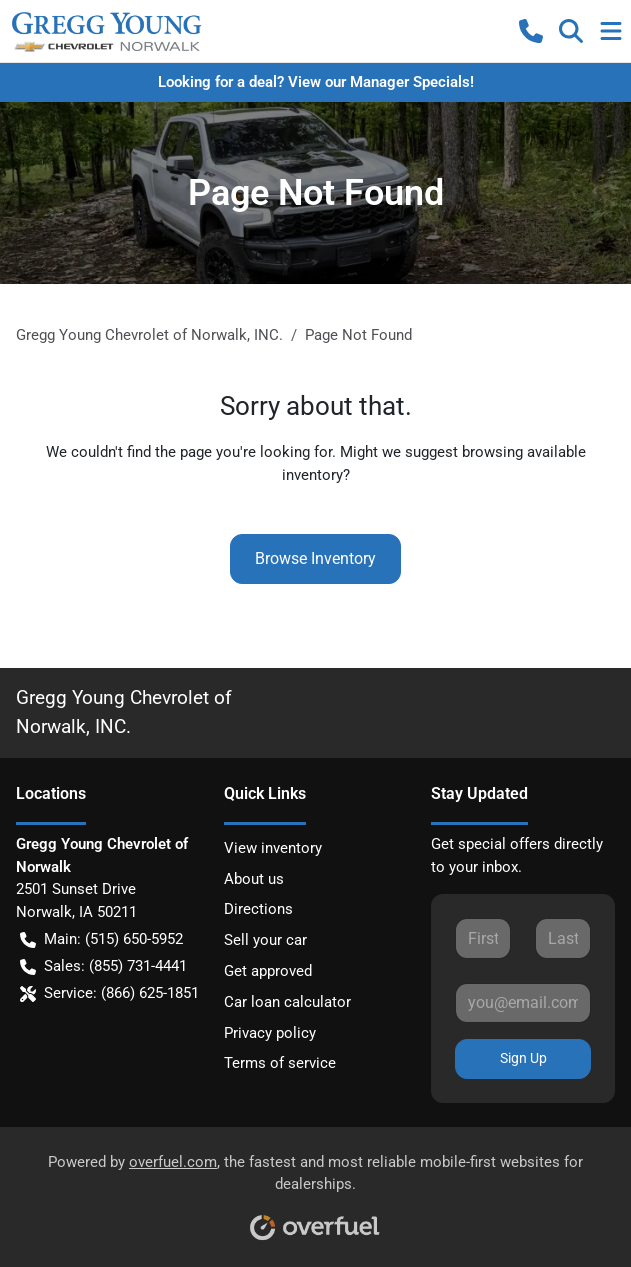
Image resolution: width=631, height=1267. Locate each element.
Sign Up (523, 1058)
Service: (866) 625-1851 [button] (109, 993)
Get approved (268, 971)
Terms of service (280, 1063)
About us (254, 879)
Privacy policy (270, 1033)
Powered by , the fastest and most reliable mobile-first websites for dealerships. (315, 1190)
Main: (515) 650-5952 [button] (101, 939)
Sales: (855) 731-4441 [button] (103, 966)
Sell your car (265, 940)
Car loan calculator (287, 1002)
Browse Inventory (315, 558)
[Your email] (523, 1003)
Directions (258, 909)
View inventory (273, 848)
